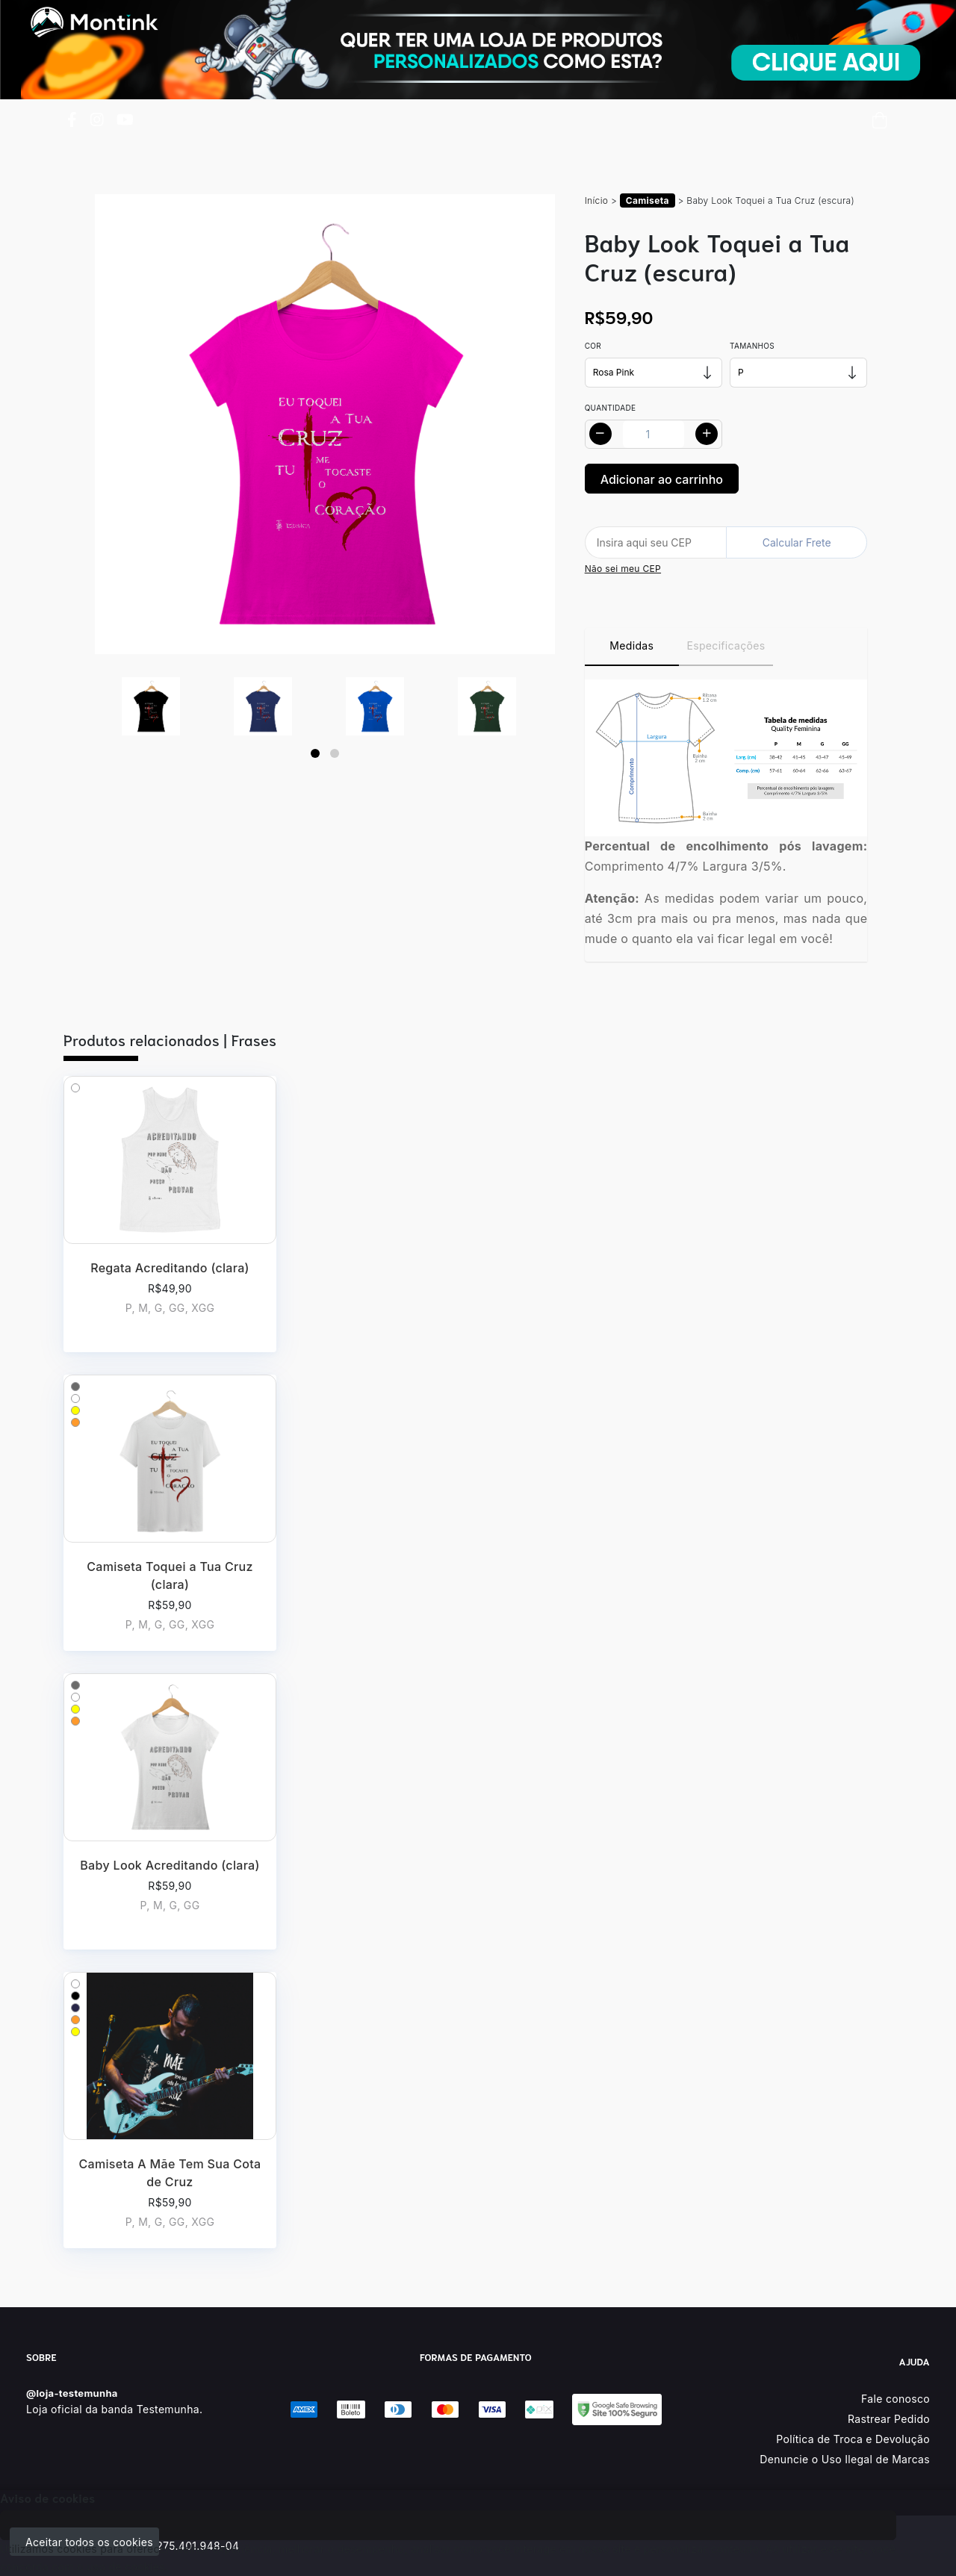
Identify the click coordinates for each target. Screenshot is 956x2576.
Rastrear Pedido (889, 2418)
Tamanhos (752, 345)
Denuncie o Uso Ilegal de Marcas (845, 2459)
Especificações (726, 645)
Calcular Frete (797, 542)
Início (597, 200)
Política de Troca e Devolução (853, 2439)
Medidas (631, 645)
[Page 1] (315, 753)
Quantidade (610, 407)
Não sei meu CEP (623, 568)
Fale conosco (895, 2398)
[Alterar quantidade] (653, 434)
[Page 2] (334, 753)
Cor (593, 345)
